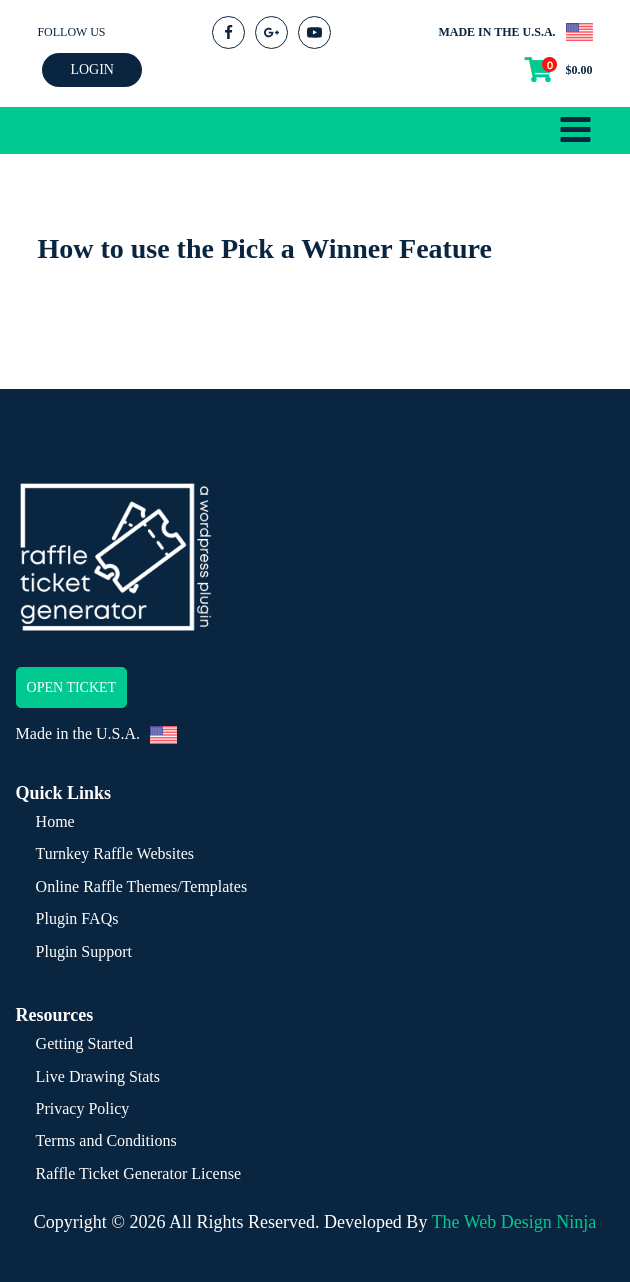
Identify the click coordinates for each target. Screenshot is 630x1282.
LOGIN (92, 69)
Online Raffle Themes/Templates (142, 886)
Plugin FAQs (77, 918)
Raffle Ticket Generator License (138, 1173)
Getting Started (84, 1043)
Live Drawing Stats (98, 1076)
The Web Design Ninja (514, 1222)
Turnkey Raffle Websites (115, 853)
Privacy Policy (83, 1108)
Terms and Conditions (106, 1140)
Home (55, 821)
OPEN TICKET (72, 687)
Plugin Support (84, 951)
